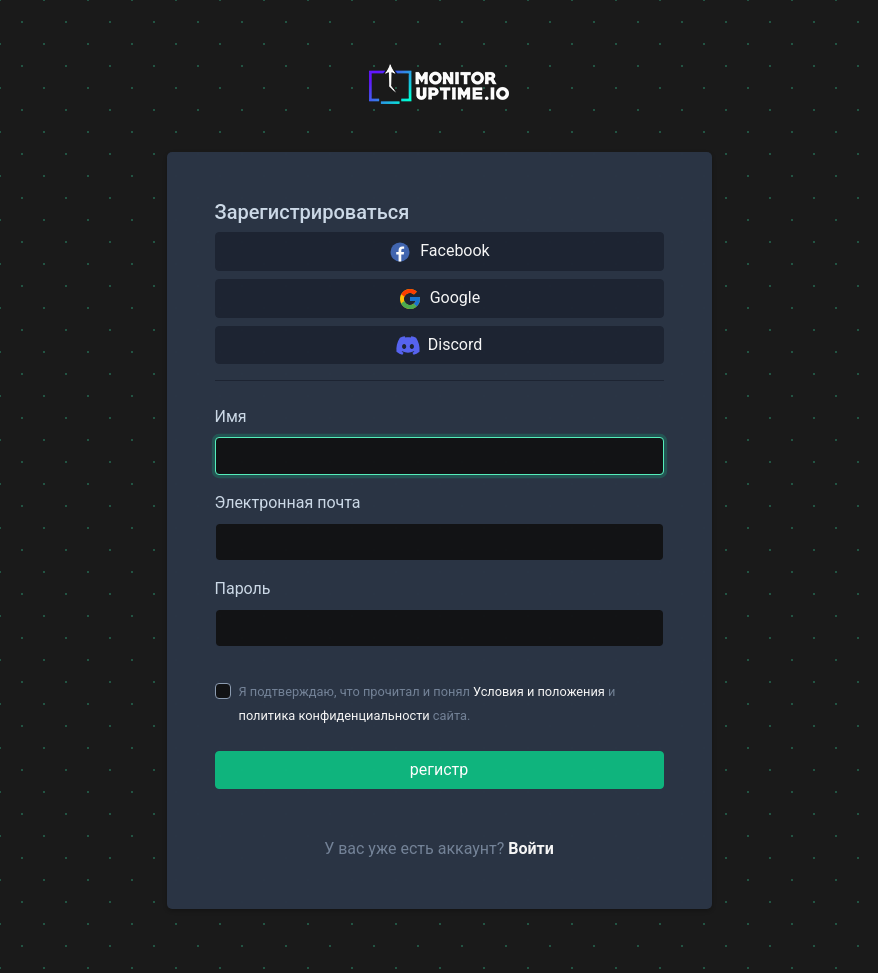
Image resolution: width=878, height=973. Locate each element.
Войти (531, 848)
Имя (231, 416)
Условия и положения (539, 691)
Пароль (243, 588)
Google (439, 299)
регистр (439, 769)
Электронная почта (288, 502)
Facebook (438, 252)
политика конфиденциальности (334, 715)
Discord (439, 345)
